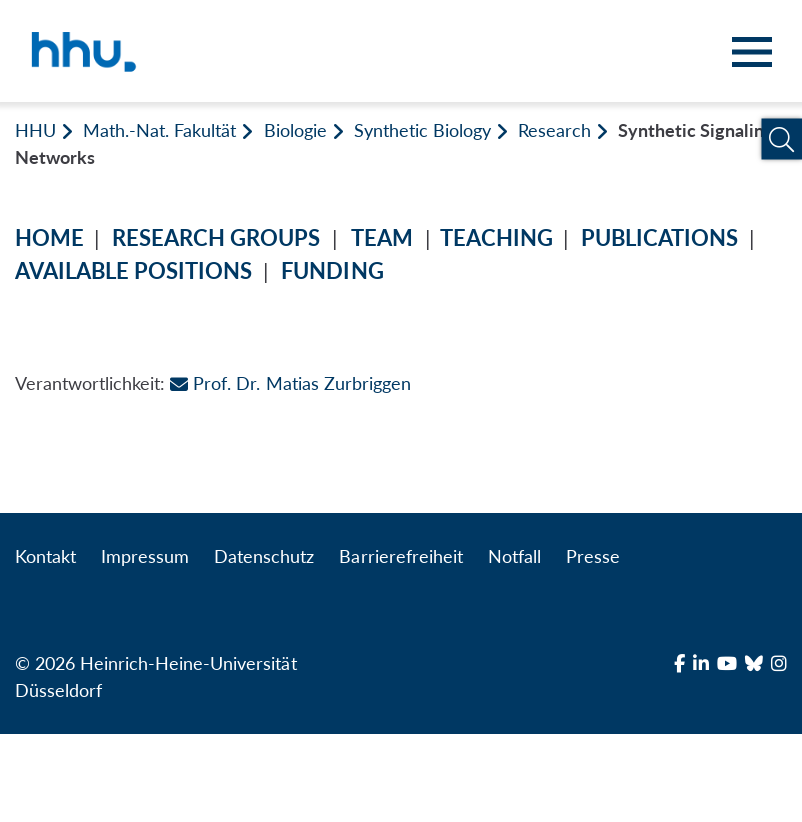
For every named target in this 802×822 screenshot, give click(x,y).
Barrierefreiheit (400, 556)
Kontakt (45, 556)
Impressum (145, 556)
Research (554, 130)
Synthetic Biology (422, 130)
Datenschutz (264, 556)
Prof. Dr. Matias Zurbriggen (290, 383)
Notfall (514, 556)
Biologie (295, 130)
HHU (35, 130)
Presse (593, 556)
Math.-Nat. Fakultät (159, 130)
